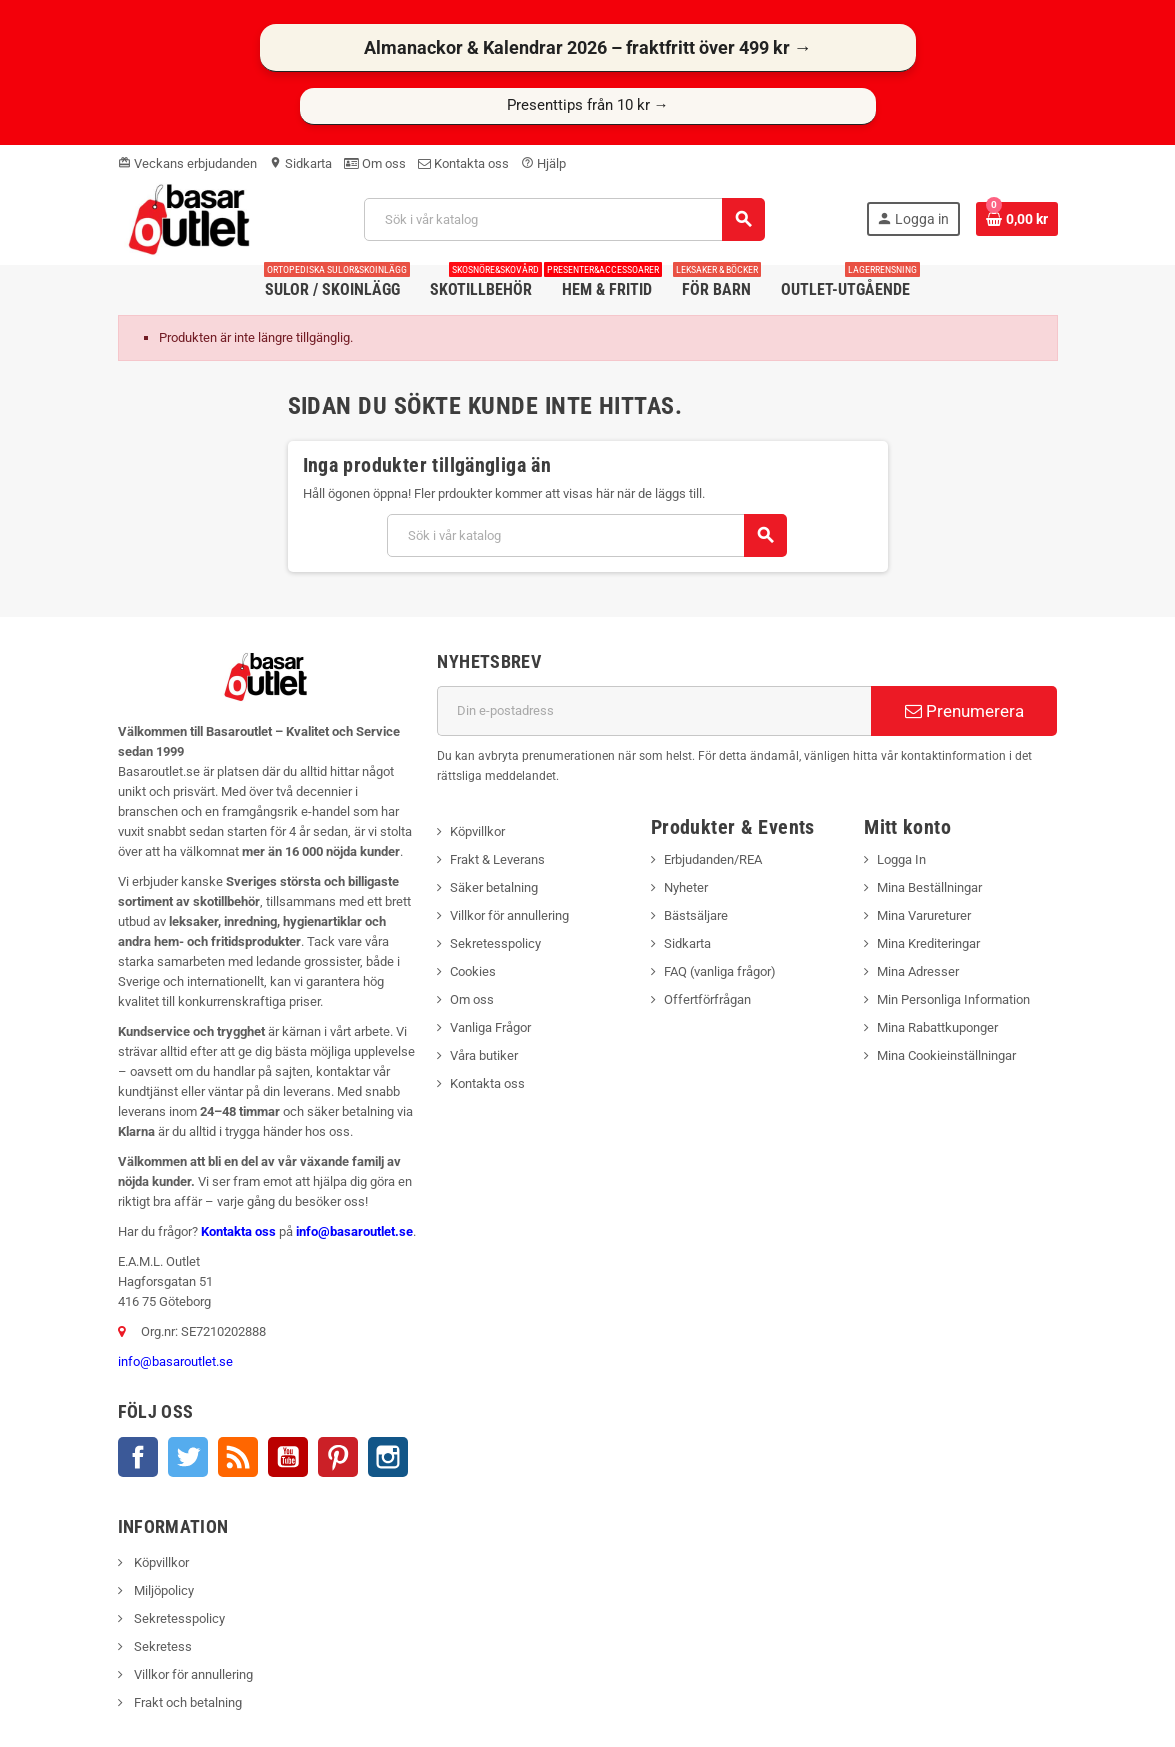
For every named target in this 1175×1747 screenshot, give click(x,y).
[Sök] (564, 219)
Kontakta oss (463, 163)
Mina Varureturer (924, 915)
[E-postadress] (654, 711)
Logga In (901, 859)
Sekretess (161, 1646)
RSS (238, 1457)
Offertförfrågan (707, 999)
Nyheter (686, 887)
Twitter (188, 1457)
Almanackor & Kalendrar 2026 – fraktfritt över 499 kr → (588, 47)
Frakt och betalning (186, 1702)
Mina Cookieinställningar (946, 1055)
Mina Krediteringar (928, 943)
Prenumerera (964, 711)
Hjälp (543, 163)
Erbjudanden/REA (713, 859)
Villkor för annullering (509, 915)
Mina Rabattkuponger (937, 1027)
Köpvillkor (477, 831)
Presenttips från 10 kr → (588, 105)
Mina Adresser (918, 971)
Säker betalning (494, 887)
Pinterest (338, 1457)
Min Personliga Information (953, 999)
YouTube (288, 1457)
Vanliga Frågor (490, 1027)
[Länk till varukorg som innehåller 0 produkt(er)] (1017, 219)
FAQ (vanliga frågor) (720, 971)
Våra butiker (484, 1055)
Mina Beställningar (929, 887)
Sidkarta (300, 163)
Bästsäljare (696, 915)
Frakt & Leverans (497, 859)
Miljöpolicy (162, 1590)
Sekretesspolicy (495, 943)
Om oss (375, 163)
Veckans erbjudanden (187, 163)
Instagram (388, 1457)
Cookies (473, 971)
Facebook (138, 1457)
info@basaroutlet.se (354, 1231)
